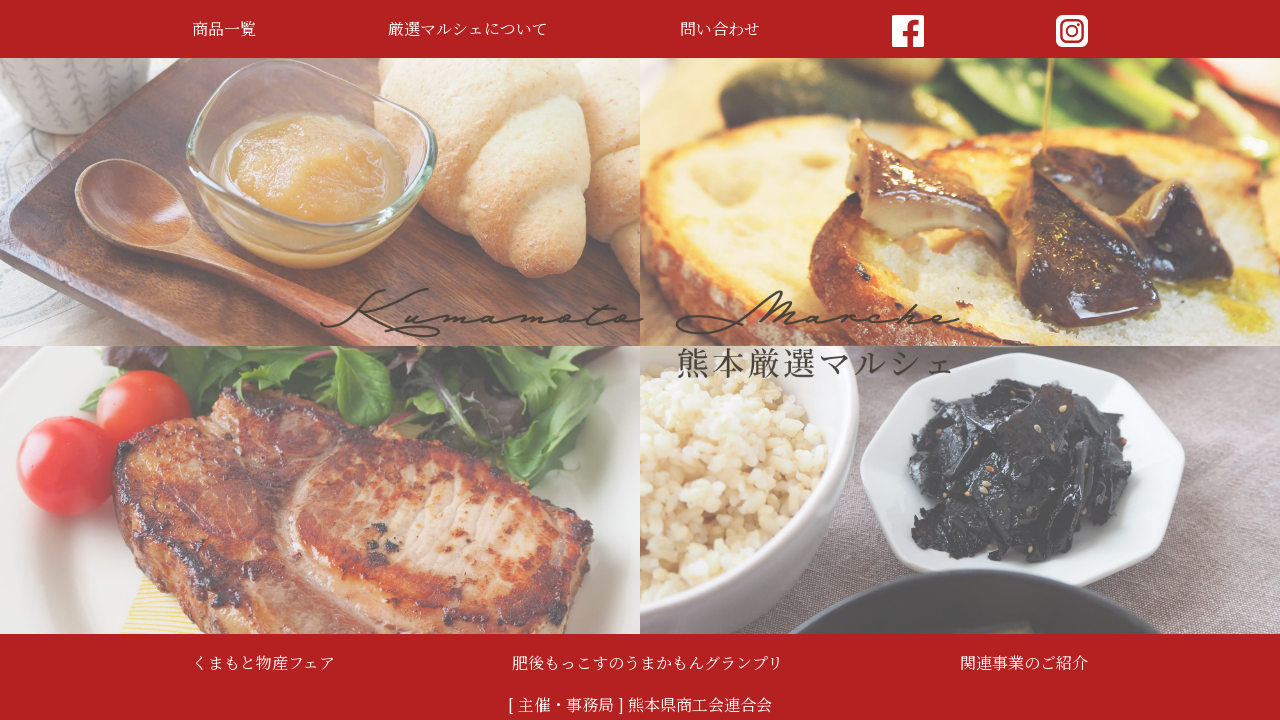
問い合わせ (720, 28)
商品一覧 (224, 28)
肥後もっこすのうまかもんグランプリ (647, 662)
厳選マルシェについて (468, 28)
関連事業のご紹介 (1024, 662)
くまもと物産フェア (263, 662)
